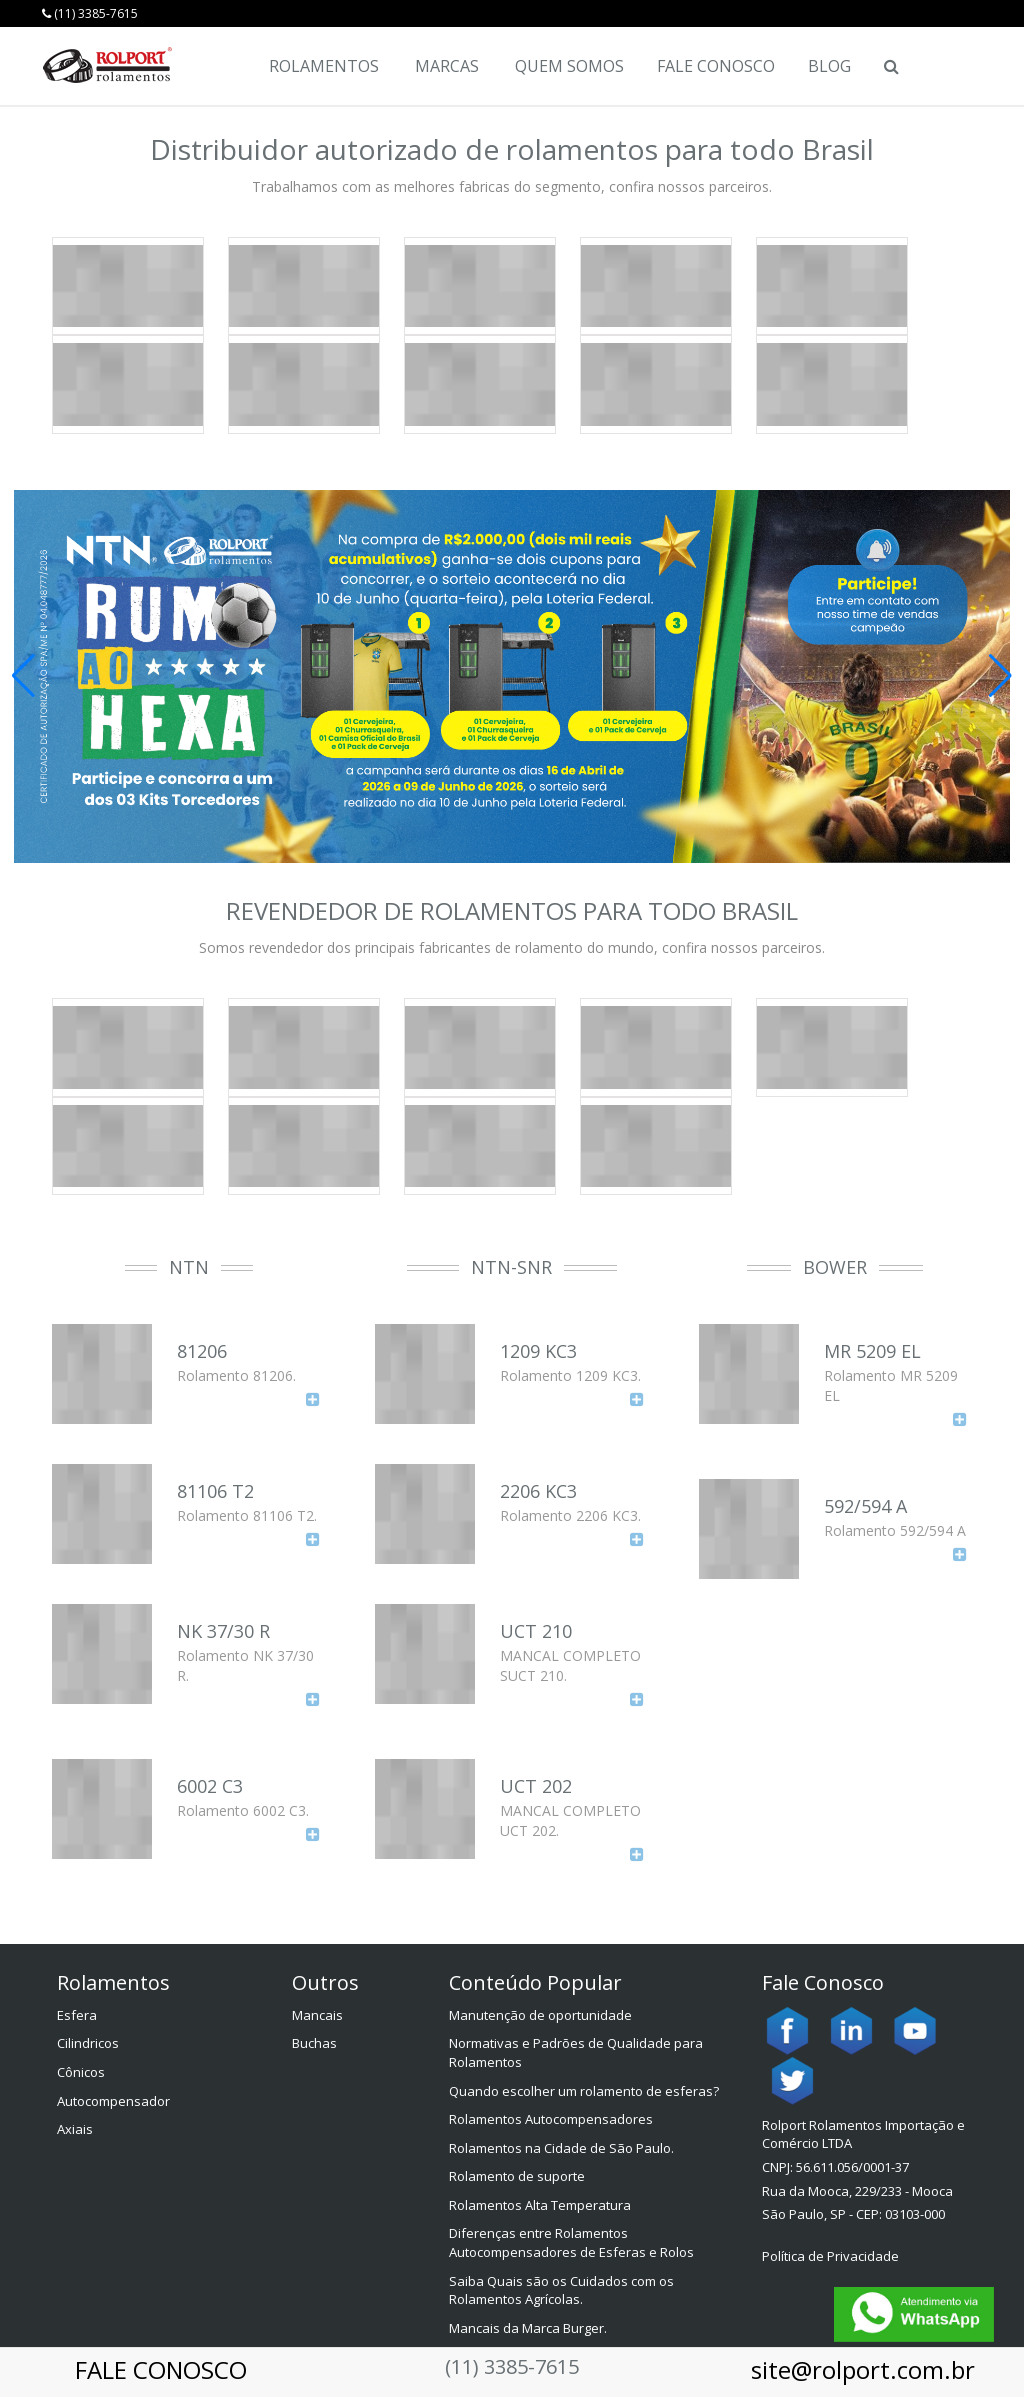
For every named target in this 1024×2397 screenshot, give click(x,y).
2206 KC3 (538, 1491)
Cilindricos (88, 2043)
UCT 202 (536, 1786)
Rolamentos (324, 66)
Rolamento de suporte (517, 2176)
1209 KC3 (538, 1351)
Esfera (77, 2015)
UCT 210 (536, 1631)
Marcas (447, 66)
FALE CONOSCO (161, 2369)
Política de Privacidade (830, 2256)
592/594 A (865, 1506)
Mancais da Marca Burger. (528, 2328)
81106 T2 (215, 1491)
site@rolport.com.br (863, 2369)
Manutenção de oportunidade (540, 2015)
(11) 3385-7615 (90, 13)
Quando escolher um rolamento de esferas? (584, 2091)
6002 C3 (210, 1786)
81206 (202, 1351)
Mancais (317, 2015)
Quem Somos (569, 66)
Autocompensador (113, 2101)
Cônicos (81, 2072)
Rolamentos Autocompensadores (551, 2119)
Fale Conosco (716, 66)
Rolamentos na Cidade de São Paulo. (561, 2148)
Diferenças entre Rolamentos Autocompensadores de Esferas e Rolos (571, 2242)
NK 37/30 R (223, 1631)
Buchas (314, 2043)
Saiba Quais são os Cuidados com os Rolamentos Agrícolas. (561, 2290)
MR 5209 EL (872, 1351)
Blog (829, 66)
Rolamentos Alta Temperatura (540, 2205)
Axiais (75, 2129)
